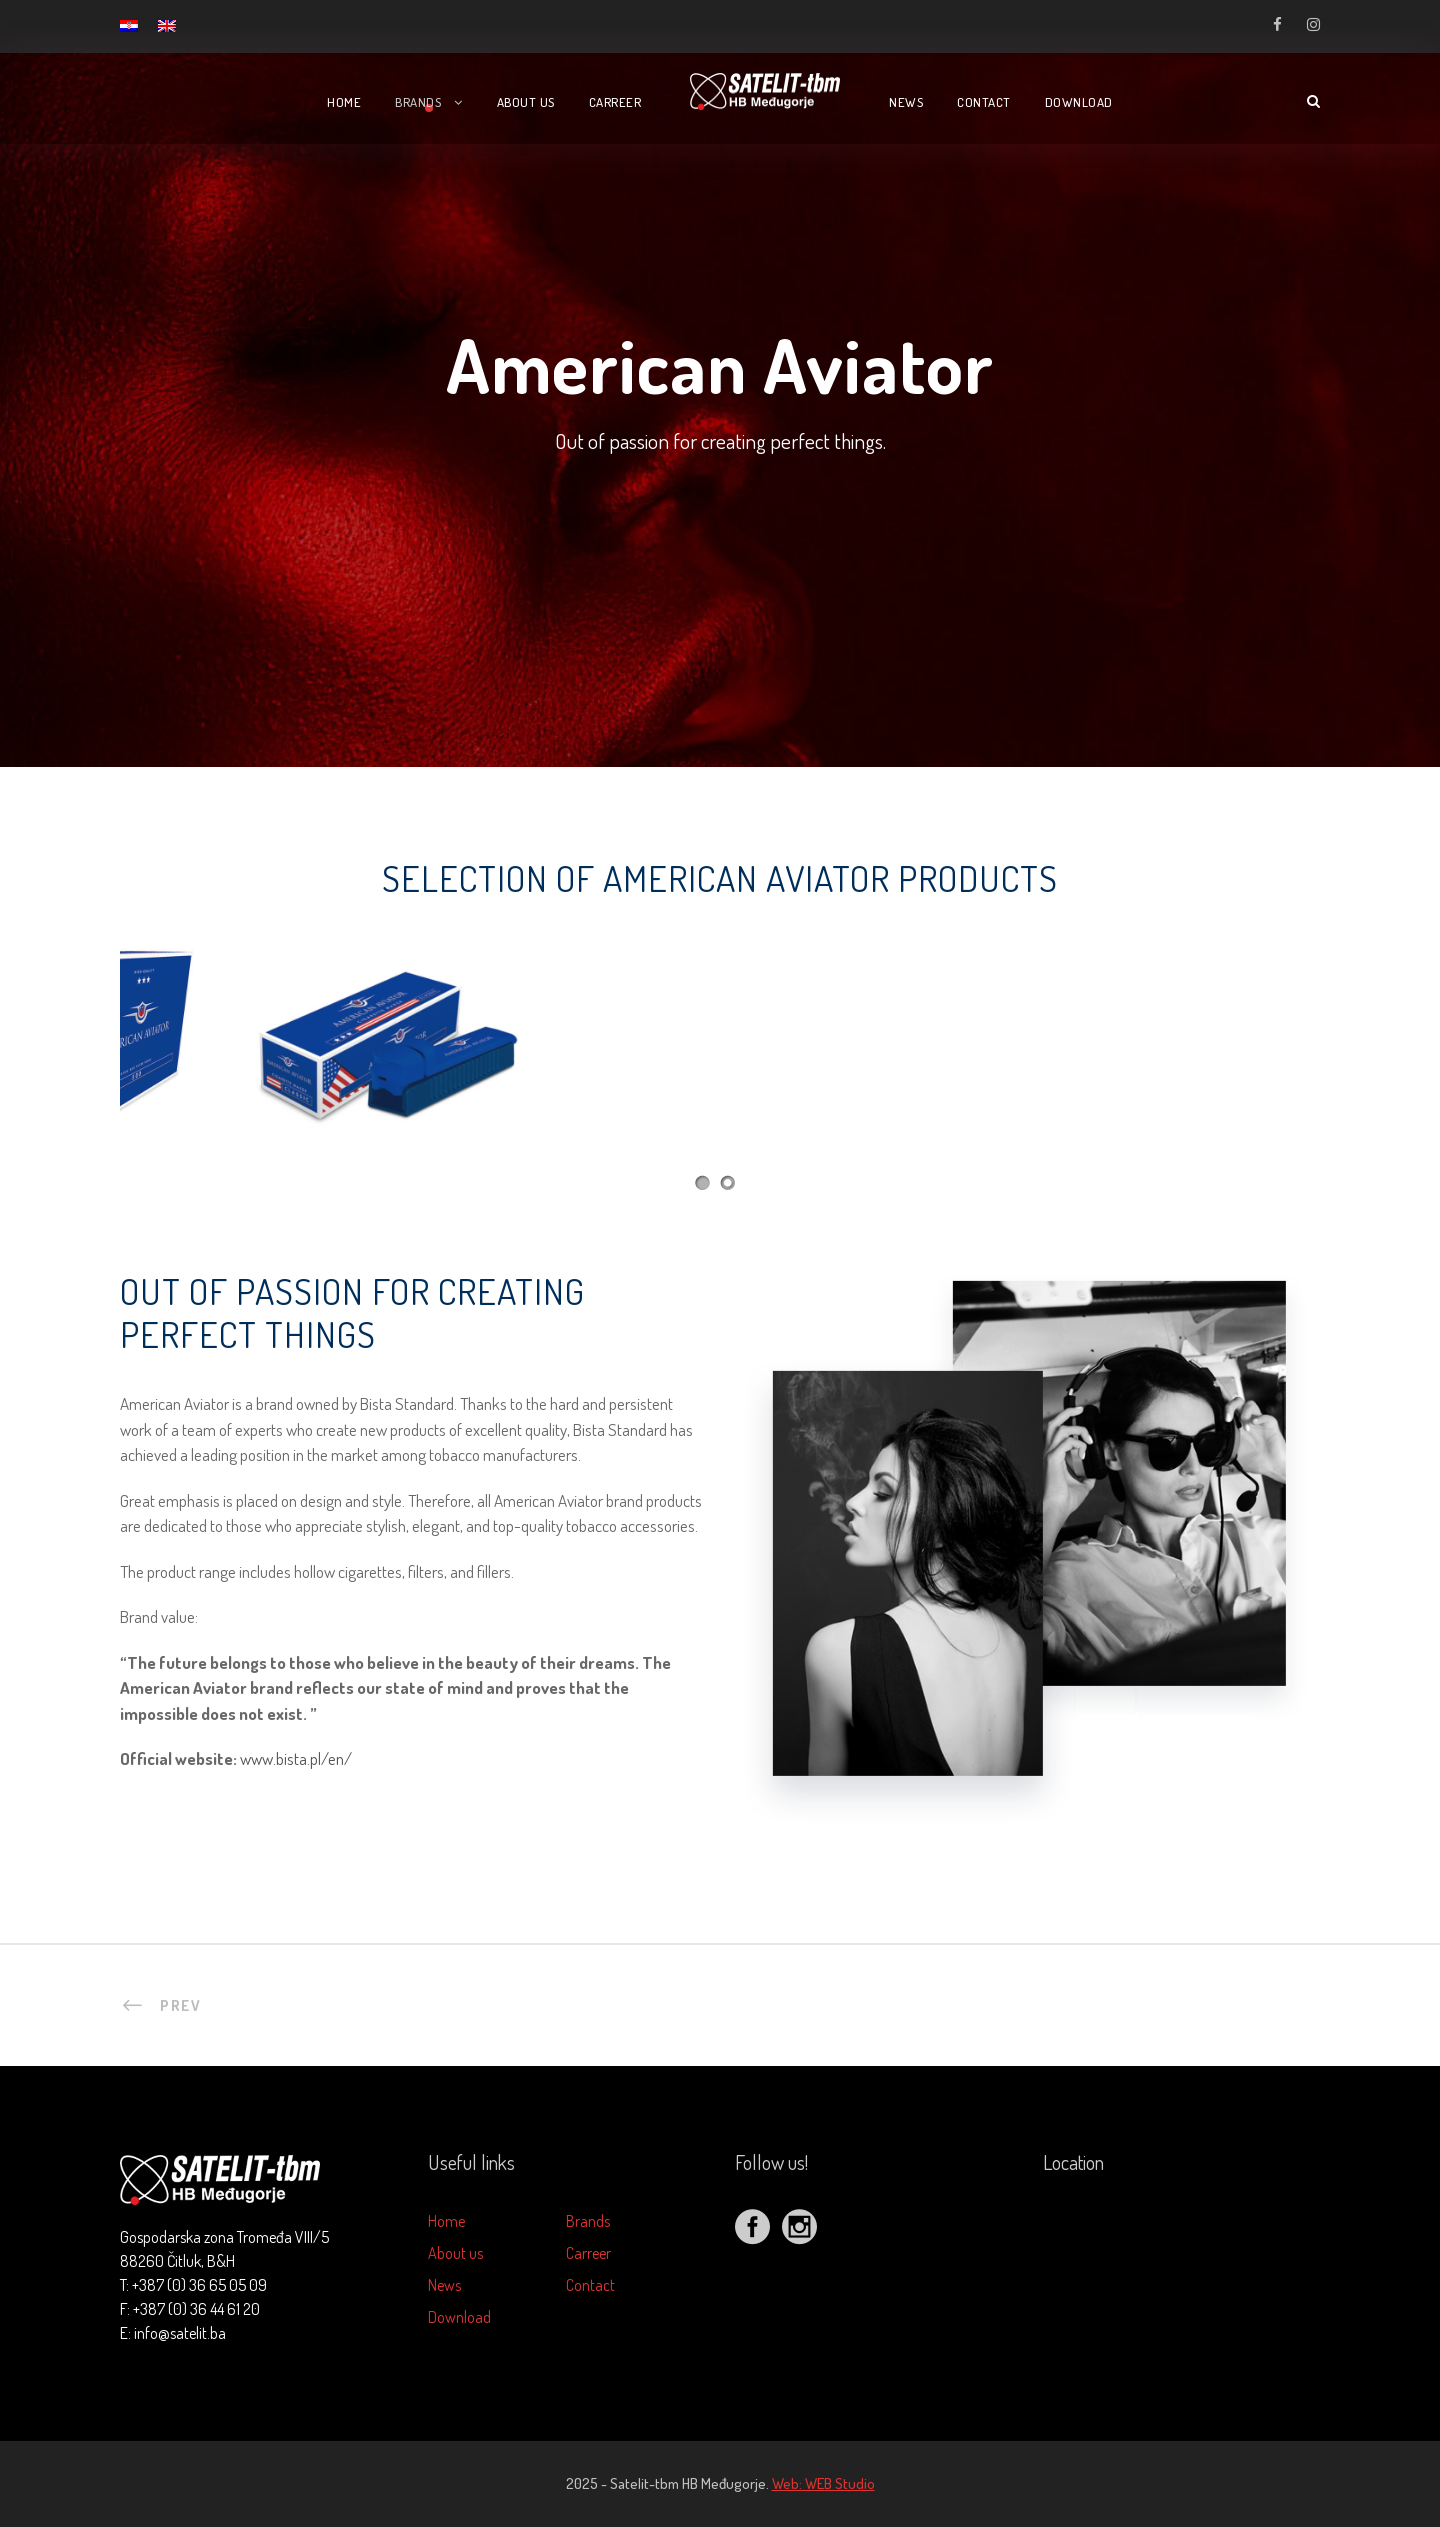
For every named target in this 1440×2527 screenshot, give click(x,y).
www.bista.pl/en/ (296, 1758)
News (906, 102)
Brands (418, 102)
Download (1079, 102)
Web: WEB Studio (823, 2483)
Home (344, 102)
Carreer (615, 102)
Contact (984, 102)
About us (526, 102)
